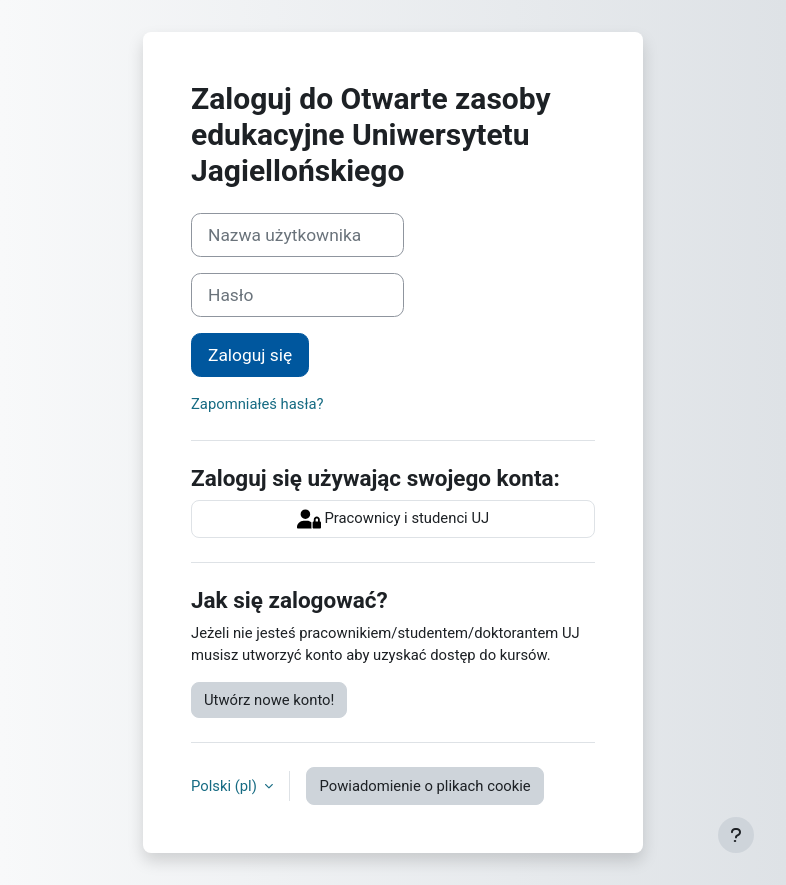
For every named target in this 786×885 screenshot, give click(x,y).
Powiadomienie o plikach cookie (424, 786)
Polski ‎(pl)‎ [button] (225, 786)
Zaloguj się (250, 355)
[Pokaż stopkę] (736, 835)
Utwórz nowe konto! (269, 700)
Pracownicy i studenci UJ (393, 519)
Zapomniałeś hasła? (257, 404)
